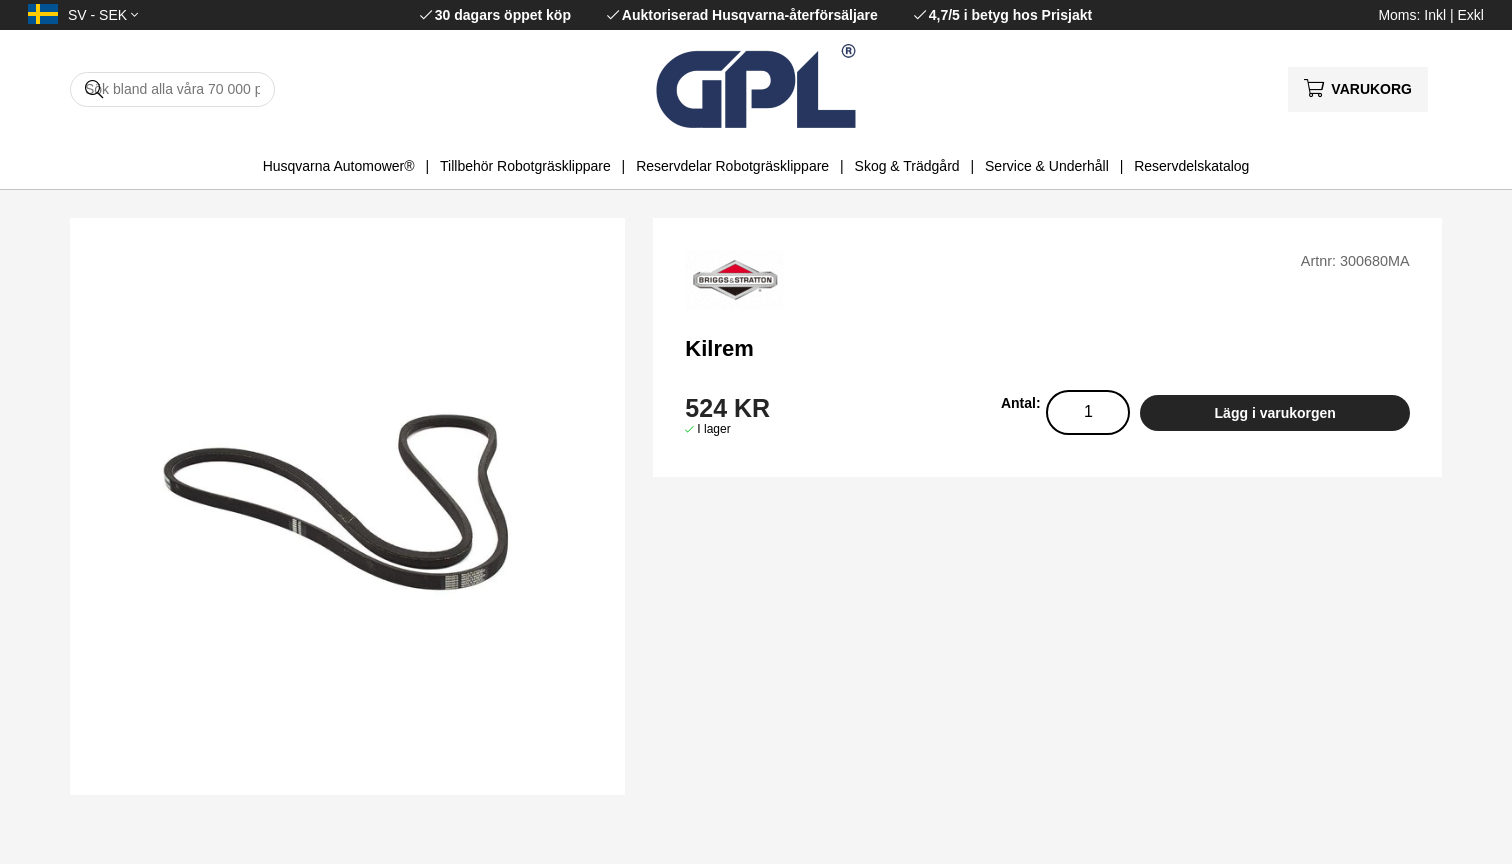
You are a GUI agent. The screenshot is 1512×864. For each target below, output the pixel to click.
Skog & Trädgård (907, 166)
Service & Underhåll (1047, 166)
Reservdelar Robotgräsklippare (732, 166)
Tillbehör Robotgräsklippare (525, 166)
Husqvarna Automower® (339, 166)
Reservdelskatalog (1191, 166)
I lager (713, 429)
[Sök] (172, 89)
